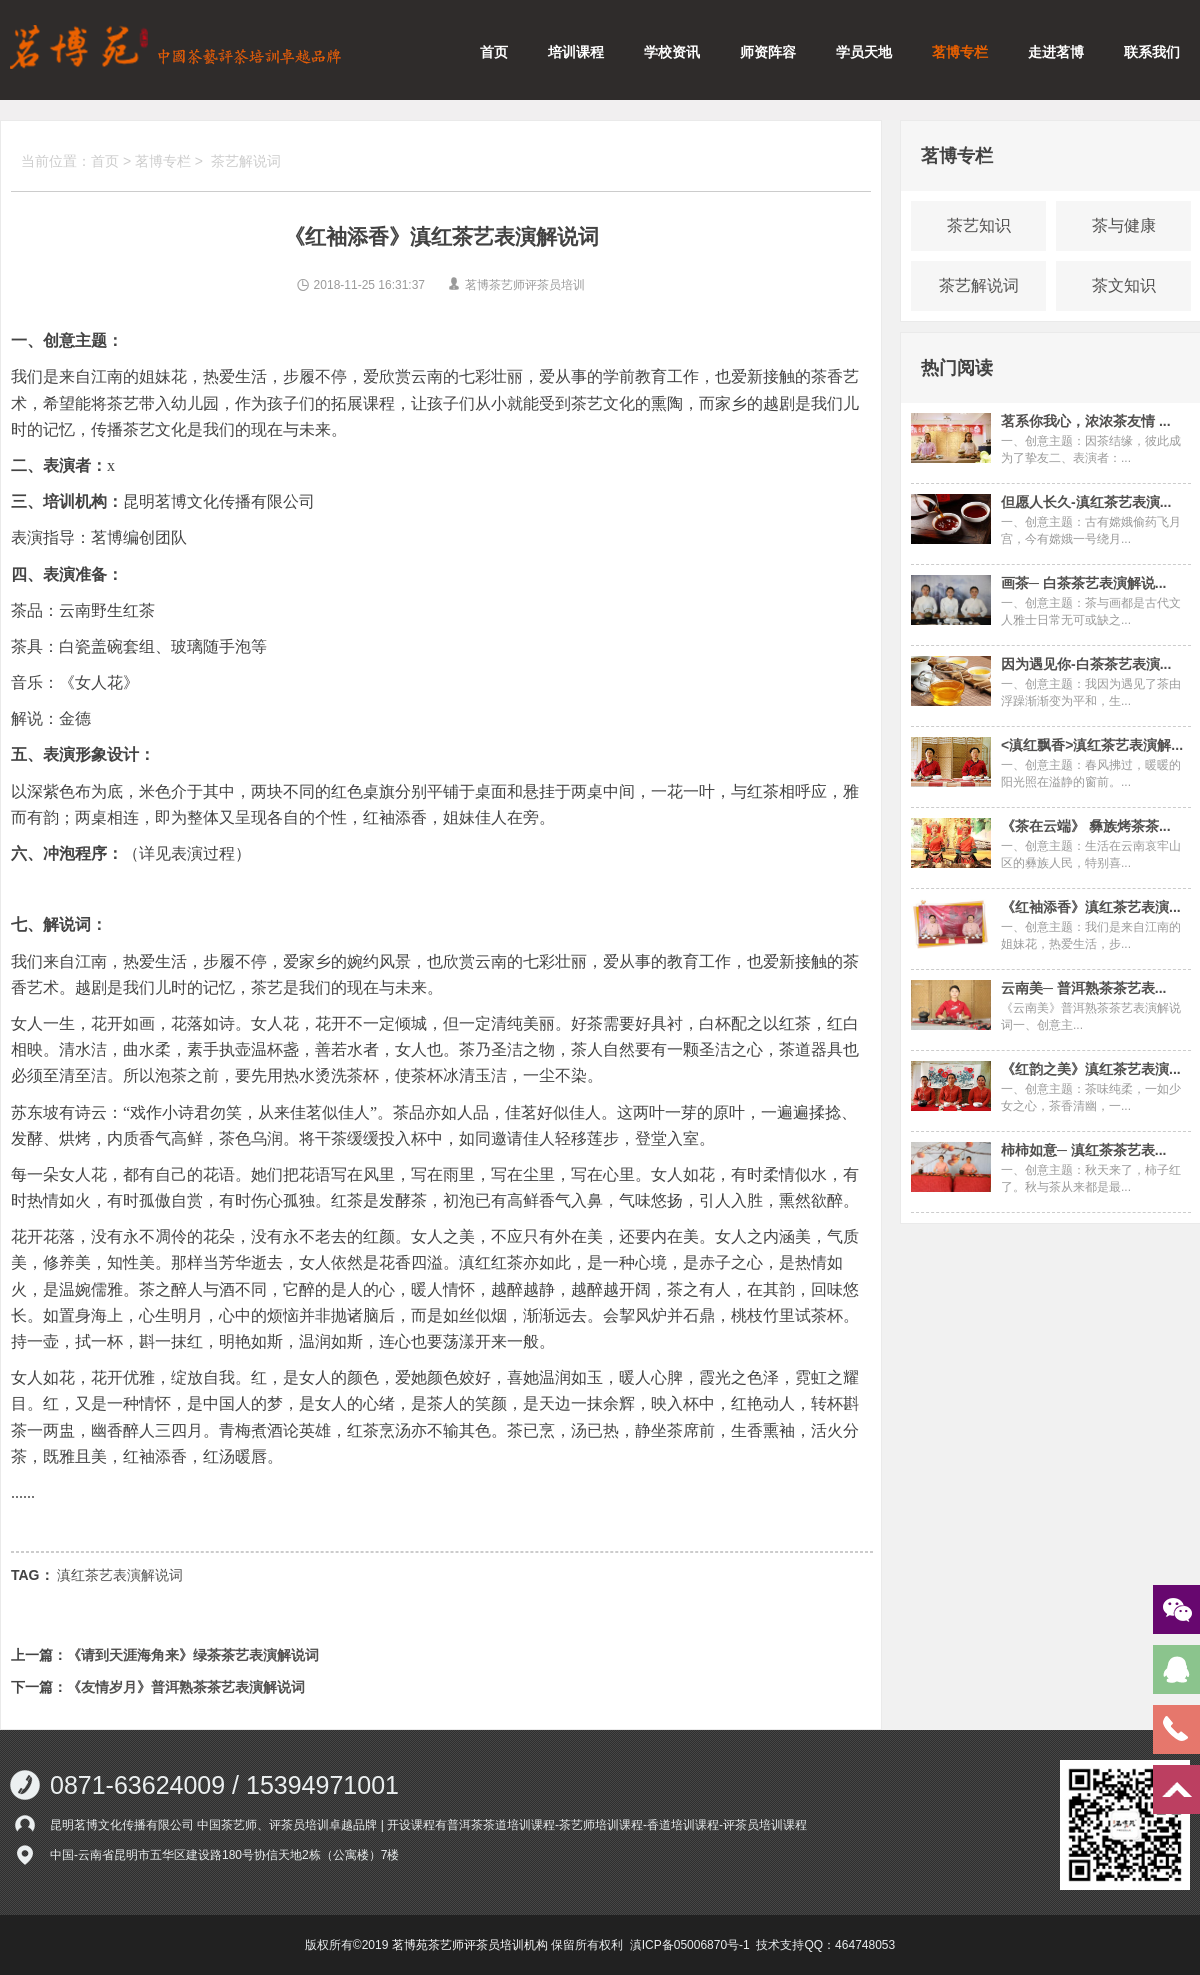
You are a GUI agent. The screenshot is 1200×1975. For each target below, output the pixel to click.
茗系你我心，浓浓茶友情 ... (1086, 421)
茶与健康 (1124, 225)
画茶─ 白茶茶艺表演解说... (1083, 583)
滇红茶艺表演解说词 (120, 1575)
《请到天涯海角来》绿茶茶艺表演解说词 (193, 1655)
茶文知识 (1124, 285)
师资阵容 (768, 52)
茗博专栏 (960, 52)
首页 (494, 52)
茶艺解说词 (246, 161)
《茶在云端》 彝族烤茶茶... (1086, 826)
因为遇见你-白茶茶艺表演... (1086, 664)
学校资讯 (672, 52)
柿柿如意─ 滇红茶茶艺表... (1083, 1150)
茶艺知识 (979, 225)
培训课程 (576, 52)
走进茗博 (1056, 52)
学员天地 (864, 52)
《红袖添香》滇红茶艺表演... (1091, 907)
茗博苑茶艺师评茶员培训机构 (470, 1945)
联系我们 (1152, 52)
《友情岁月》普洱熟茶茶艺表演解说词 (186, 1687)
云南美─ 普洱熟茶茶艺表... (1083, 988)
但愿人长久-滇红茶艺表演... (1086, 502)
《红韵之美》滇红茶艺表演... (1091, 1069)
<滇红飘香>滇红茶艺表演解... (1092, 745)
